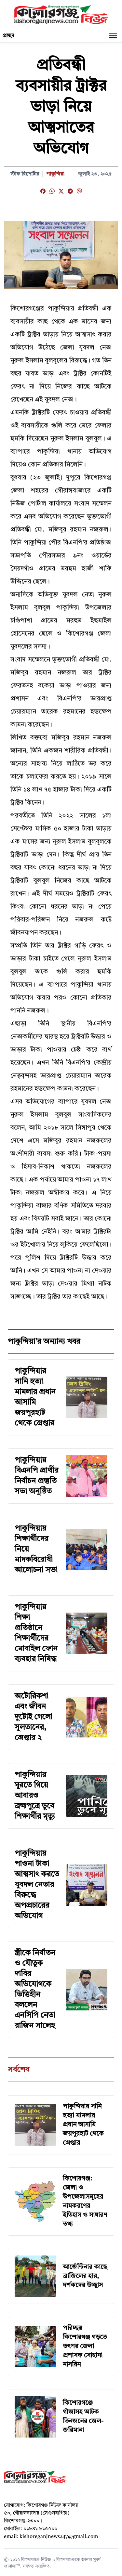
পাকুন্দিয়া (55, 174)
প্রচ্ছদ (8, 35)
